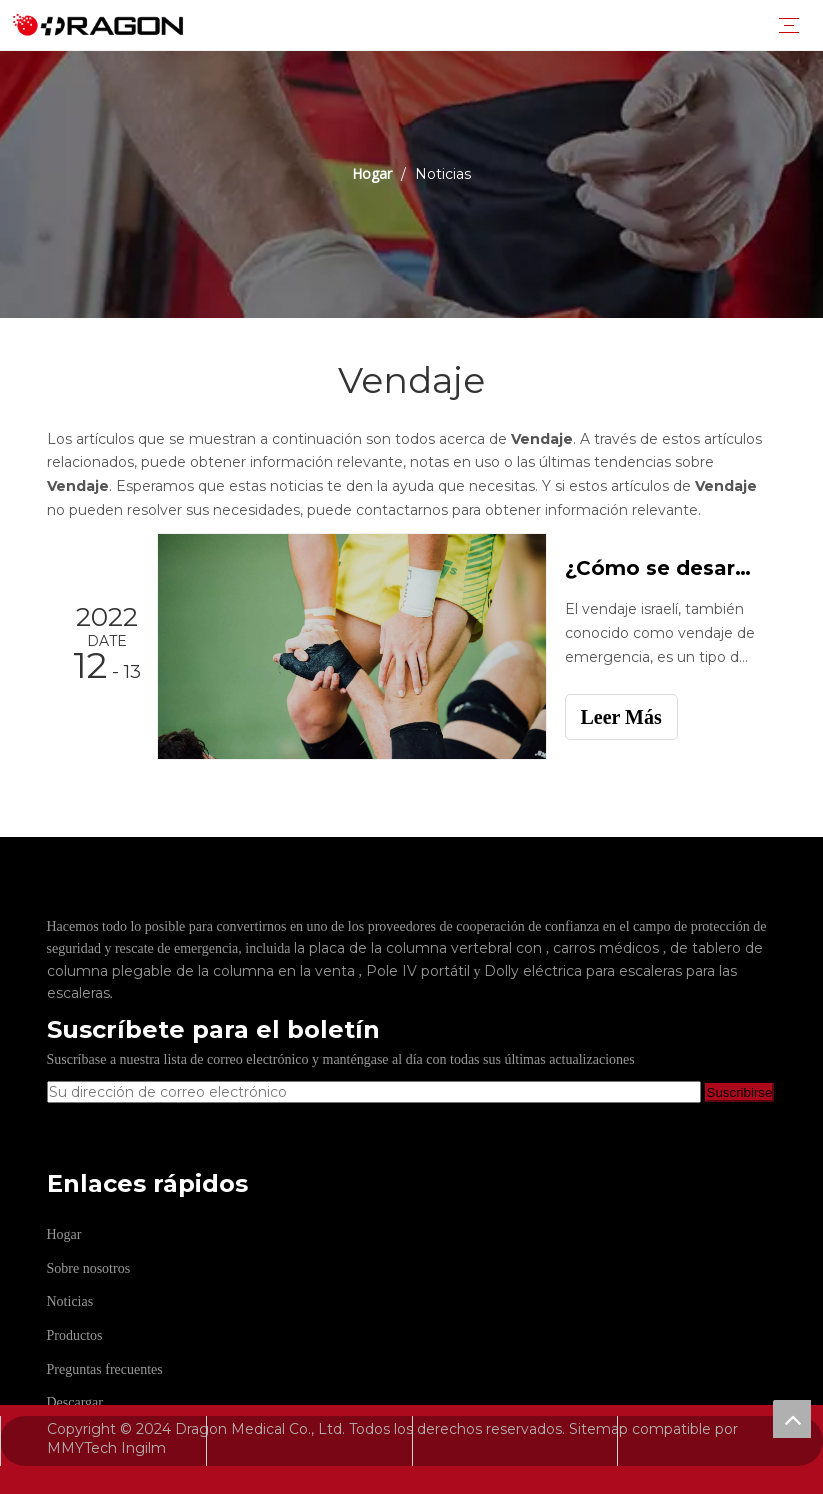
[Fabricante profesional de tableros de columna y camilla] (269, 903)
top (792, 1419)
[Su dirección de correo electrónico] (374, 1092)
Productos (75, 1335)
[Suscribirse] (740, 1092)
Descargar (75, 1402)
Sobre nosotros (89, 1268)
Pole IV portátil (420, 971)
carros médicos (608, 948)
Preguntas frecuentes (105, 1369)
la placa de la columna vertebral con (420, 948)
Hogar (64, 1234)
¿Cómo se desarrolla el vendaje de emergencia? (660, 568)
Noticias (70, 1301)
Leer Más (621, 717)
